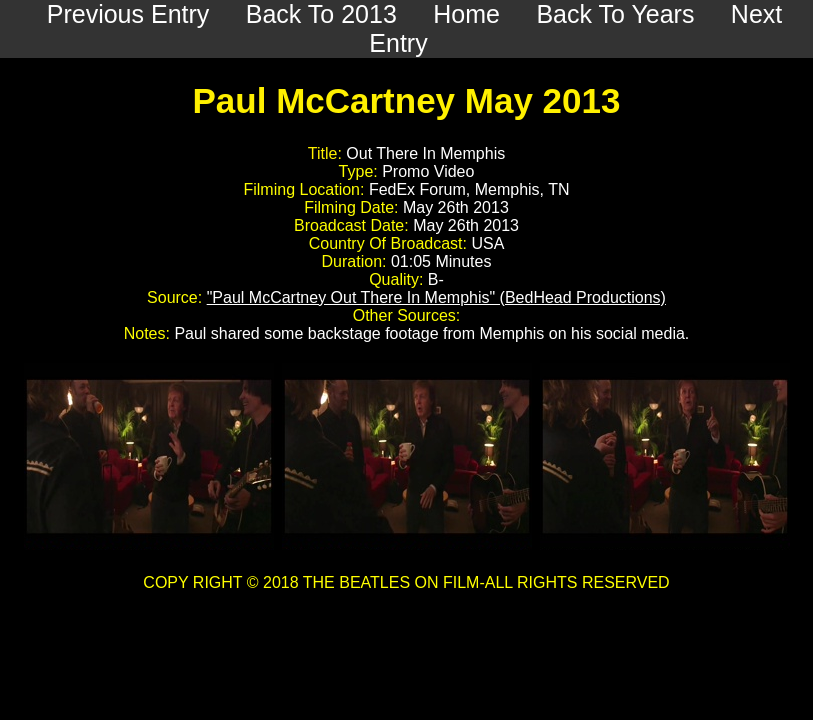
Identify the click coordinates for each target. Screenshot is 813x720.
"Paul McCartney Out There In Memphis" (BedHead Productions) (436, 297)
